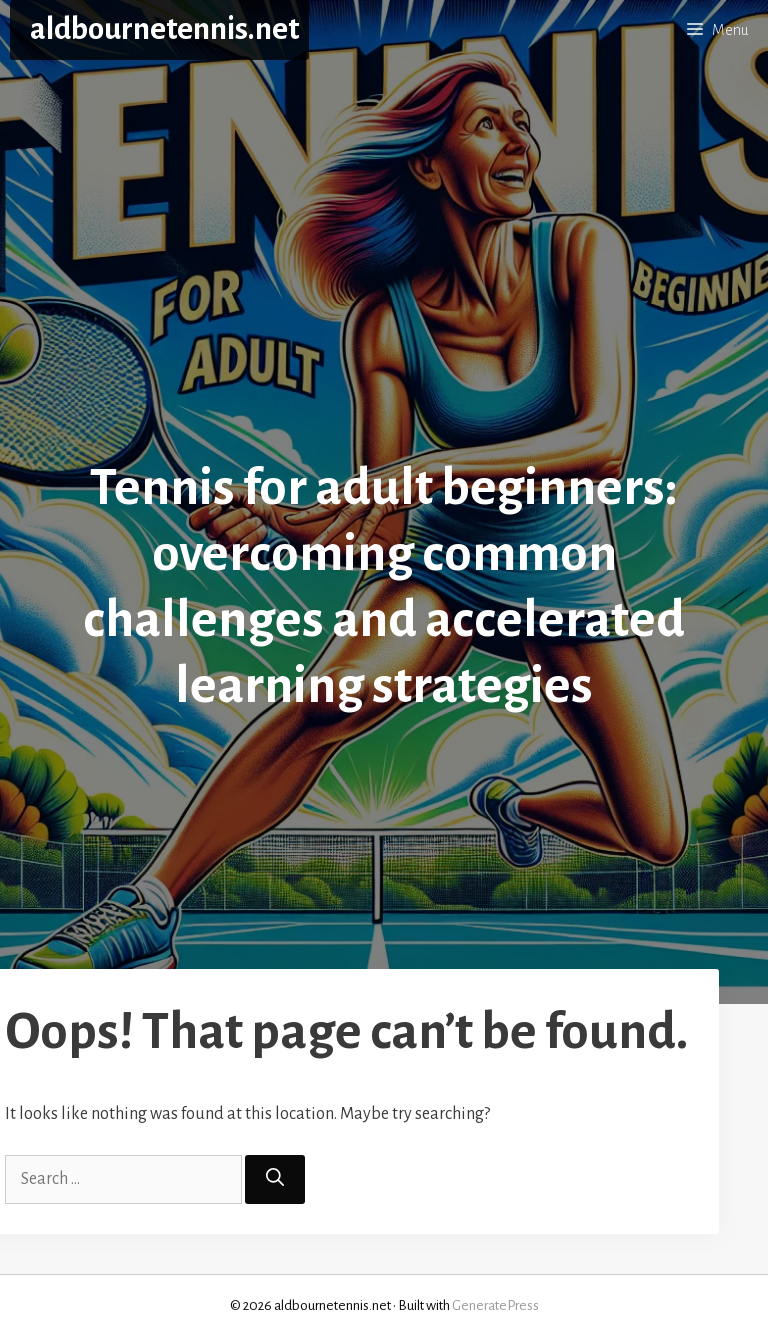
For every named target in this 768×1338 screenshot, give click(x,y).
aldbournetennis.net (164, 29)
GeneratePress (495, 1305)
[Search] (275, 1179)
